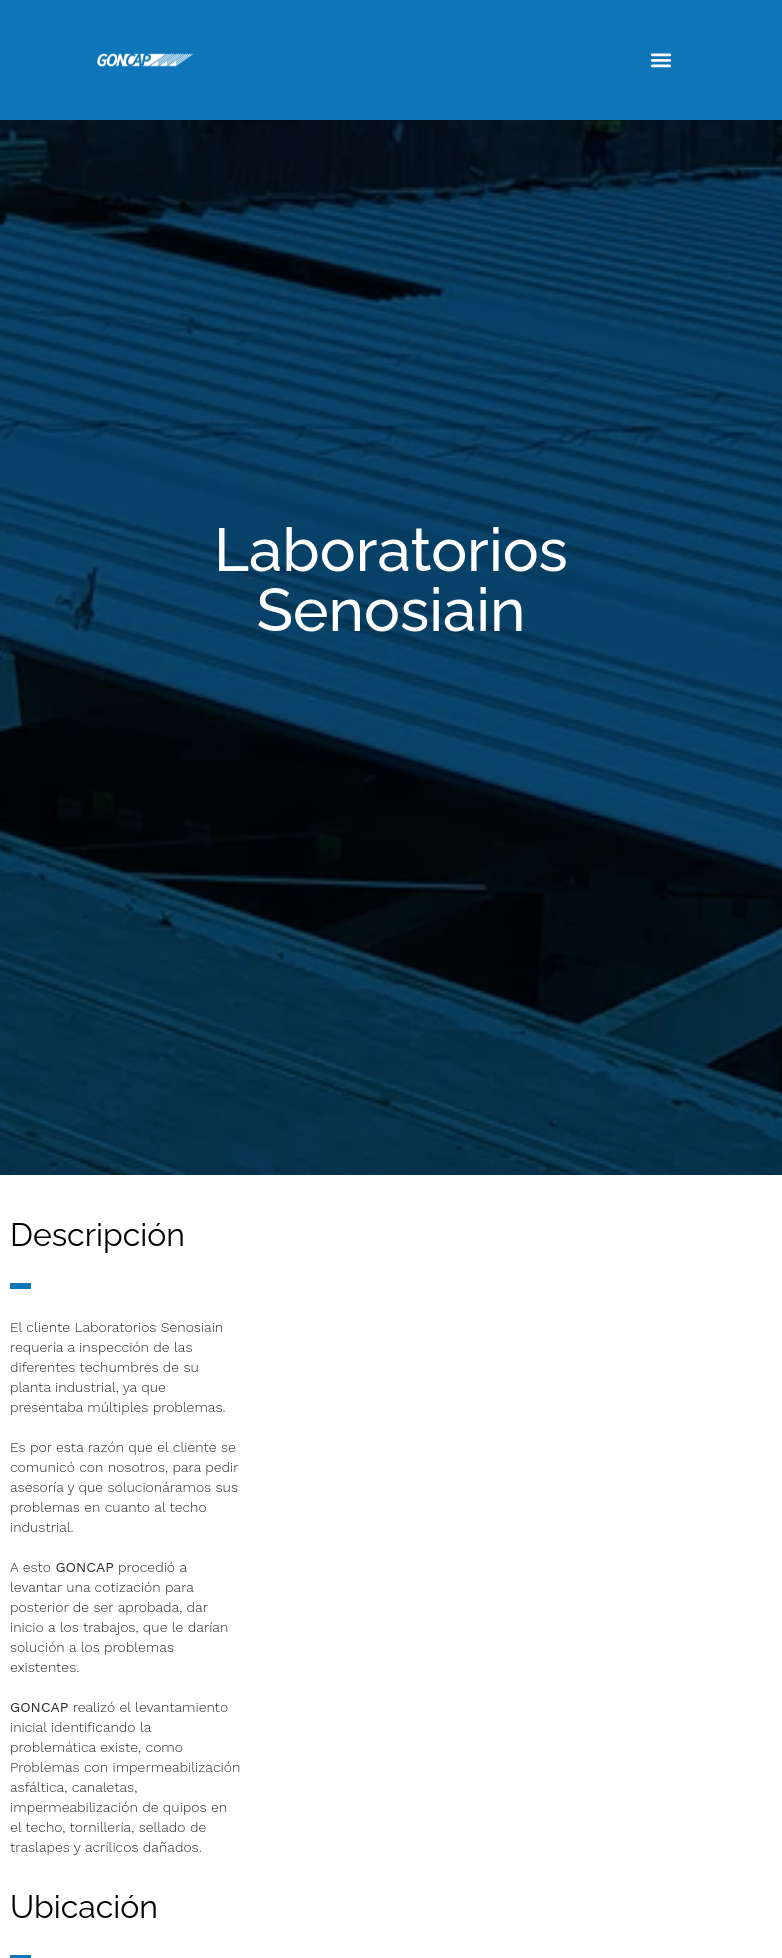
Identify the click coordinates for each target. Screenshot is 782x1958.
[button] (660, 60)
